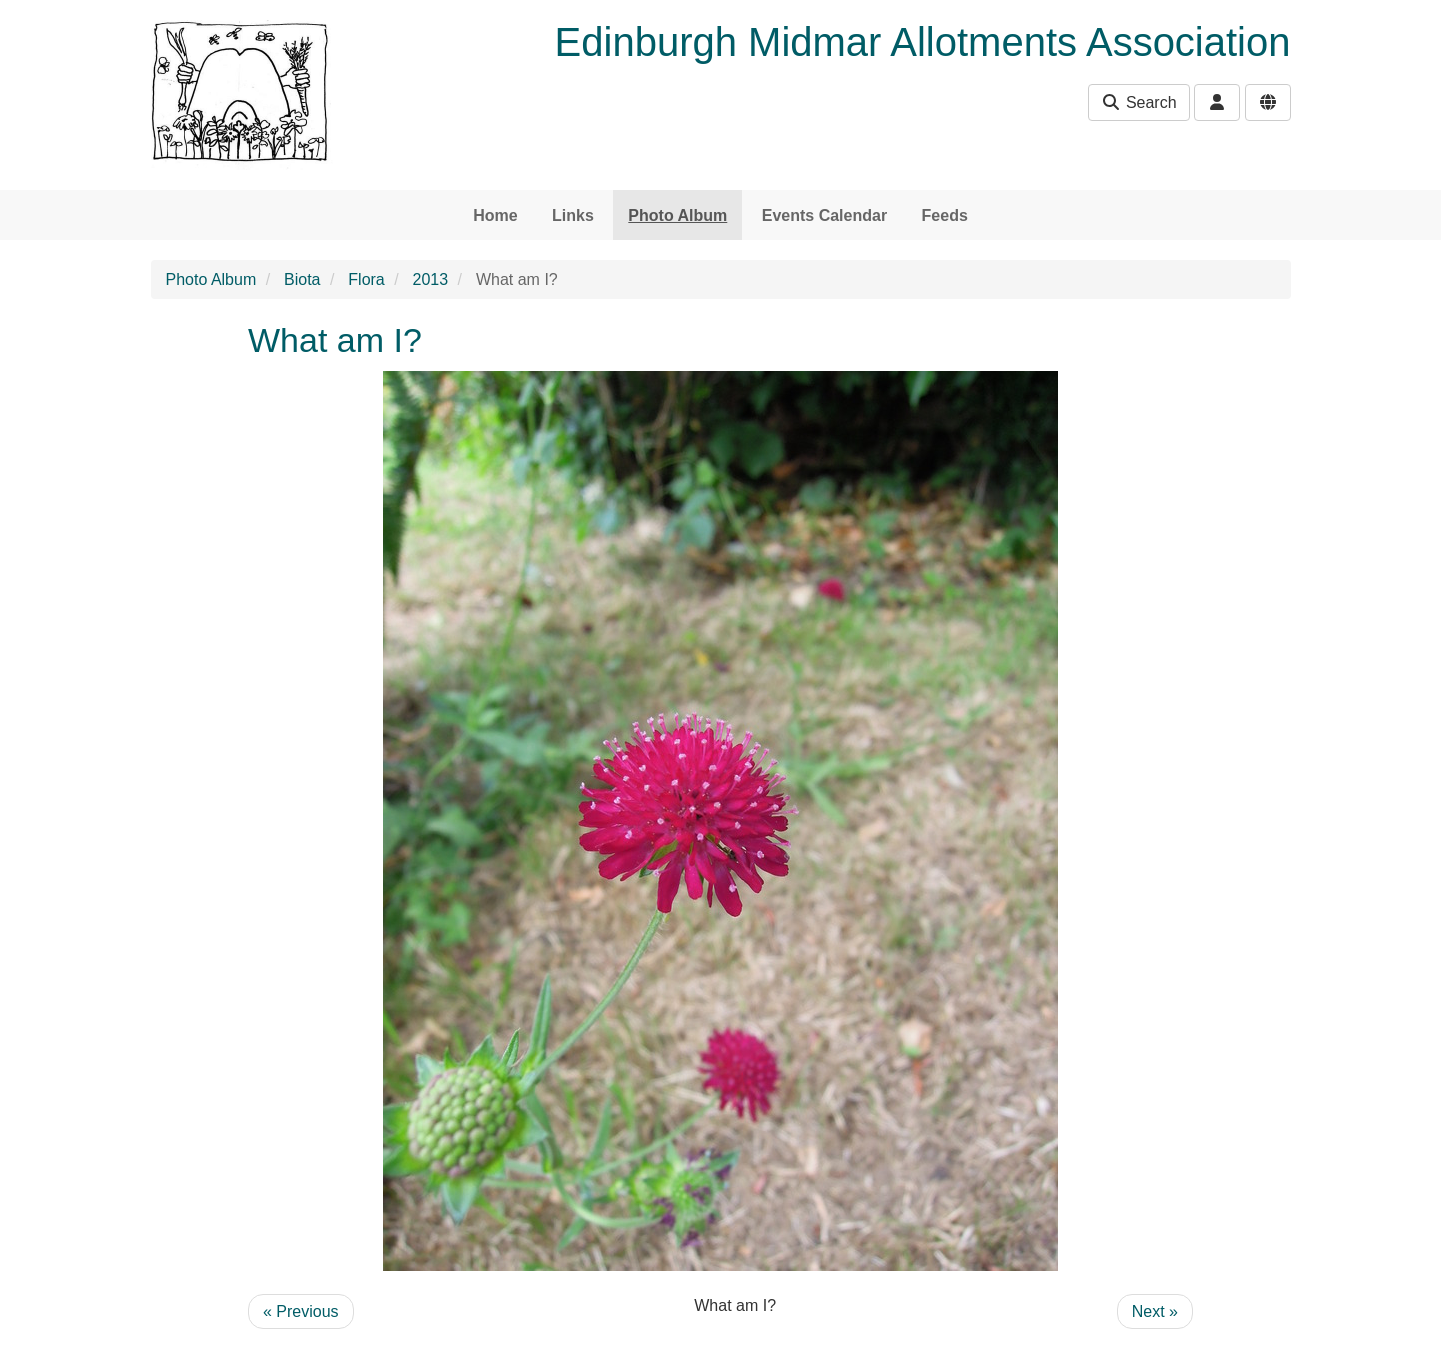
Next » (1155, 1311)
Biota (302, 279)
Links (573, 215)
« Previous (301, 1311)
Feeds (945, 215)
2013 (431, 279)
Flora (366, 279)
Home (495, 215)
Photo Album (677, 215)
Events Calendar (824, 215)
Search (1138, 102)
